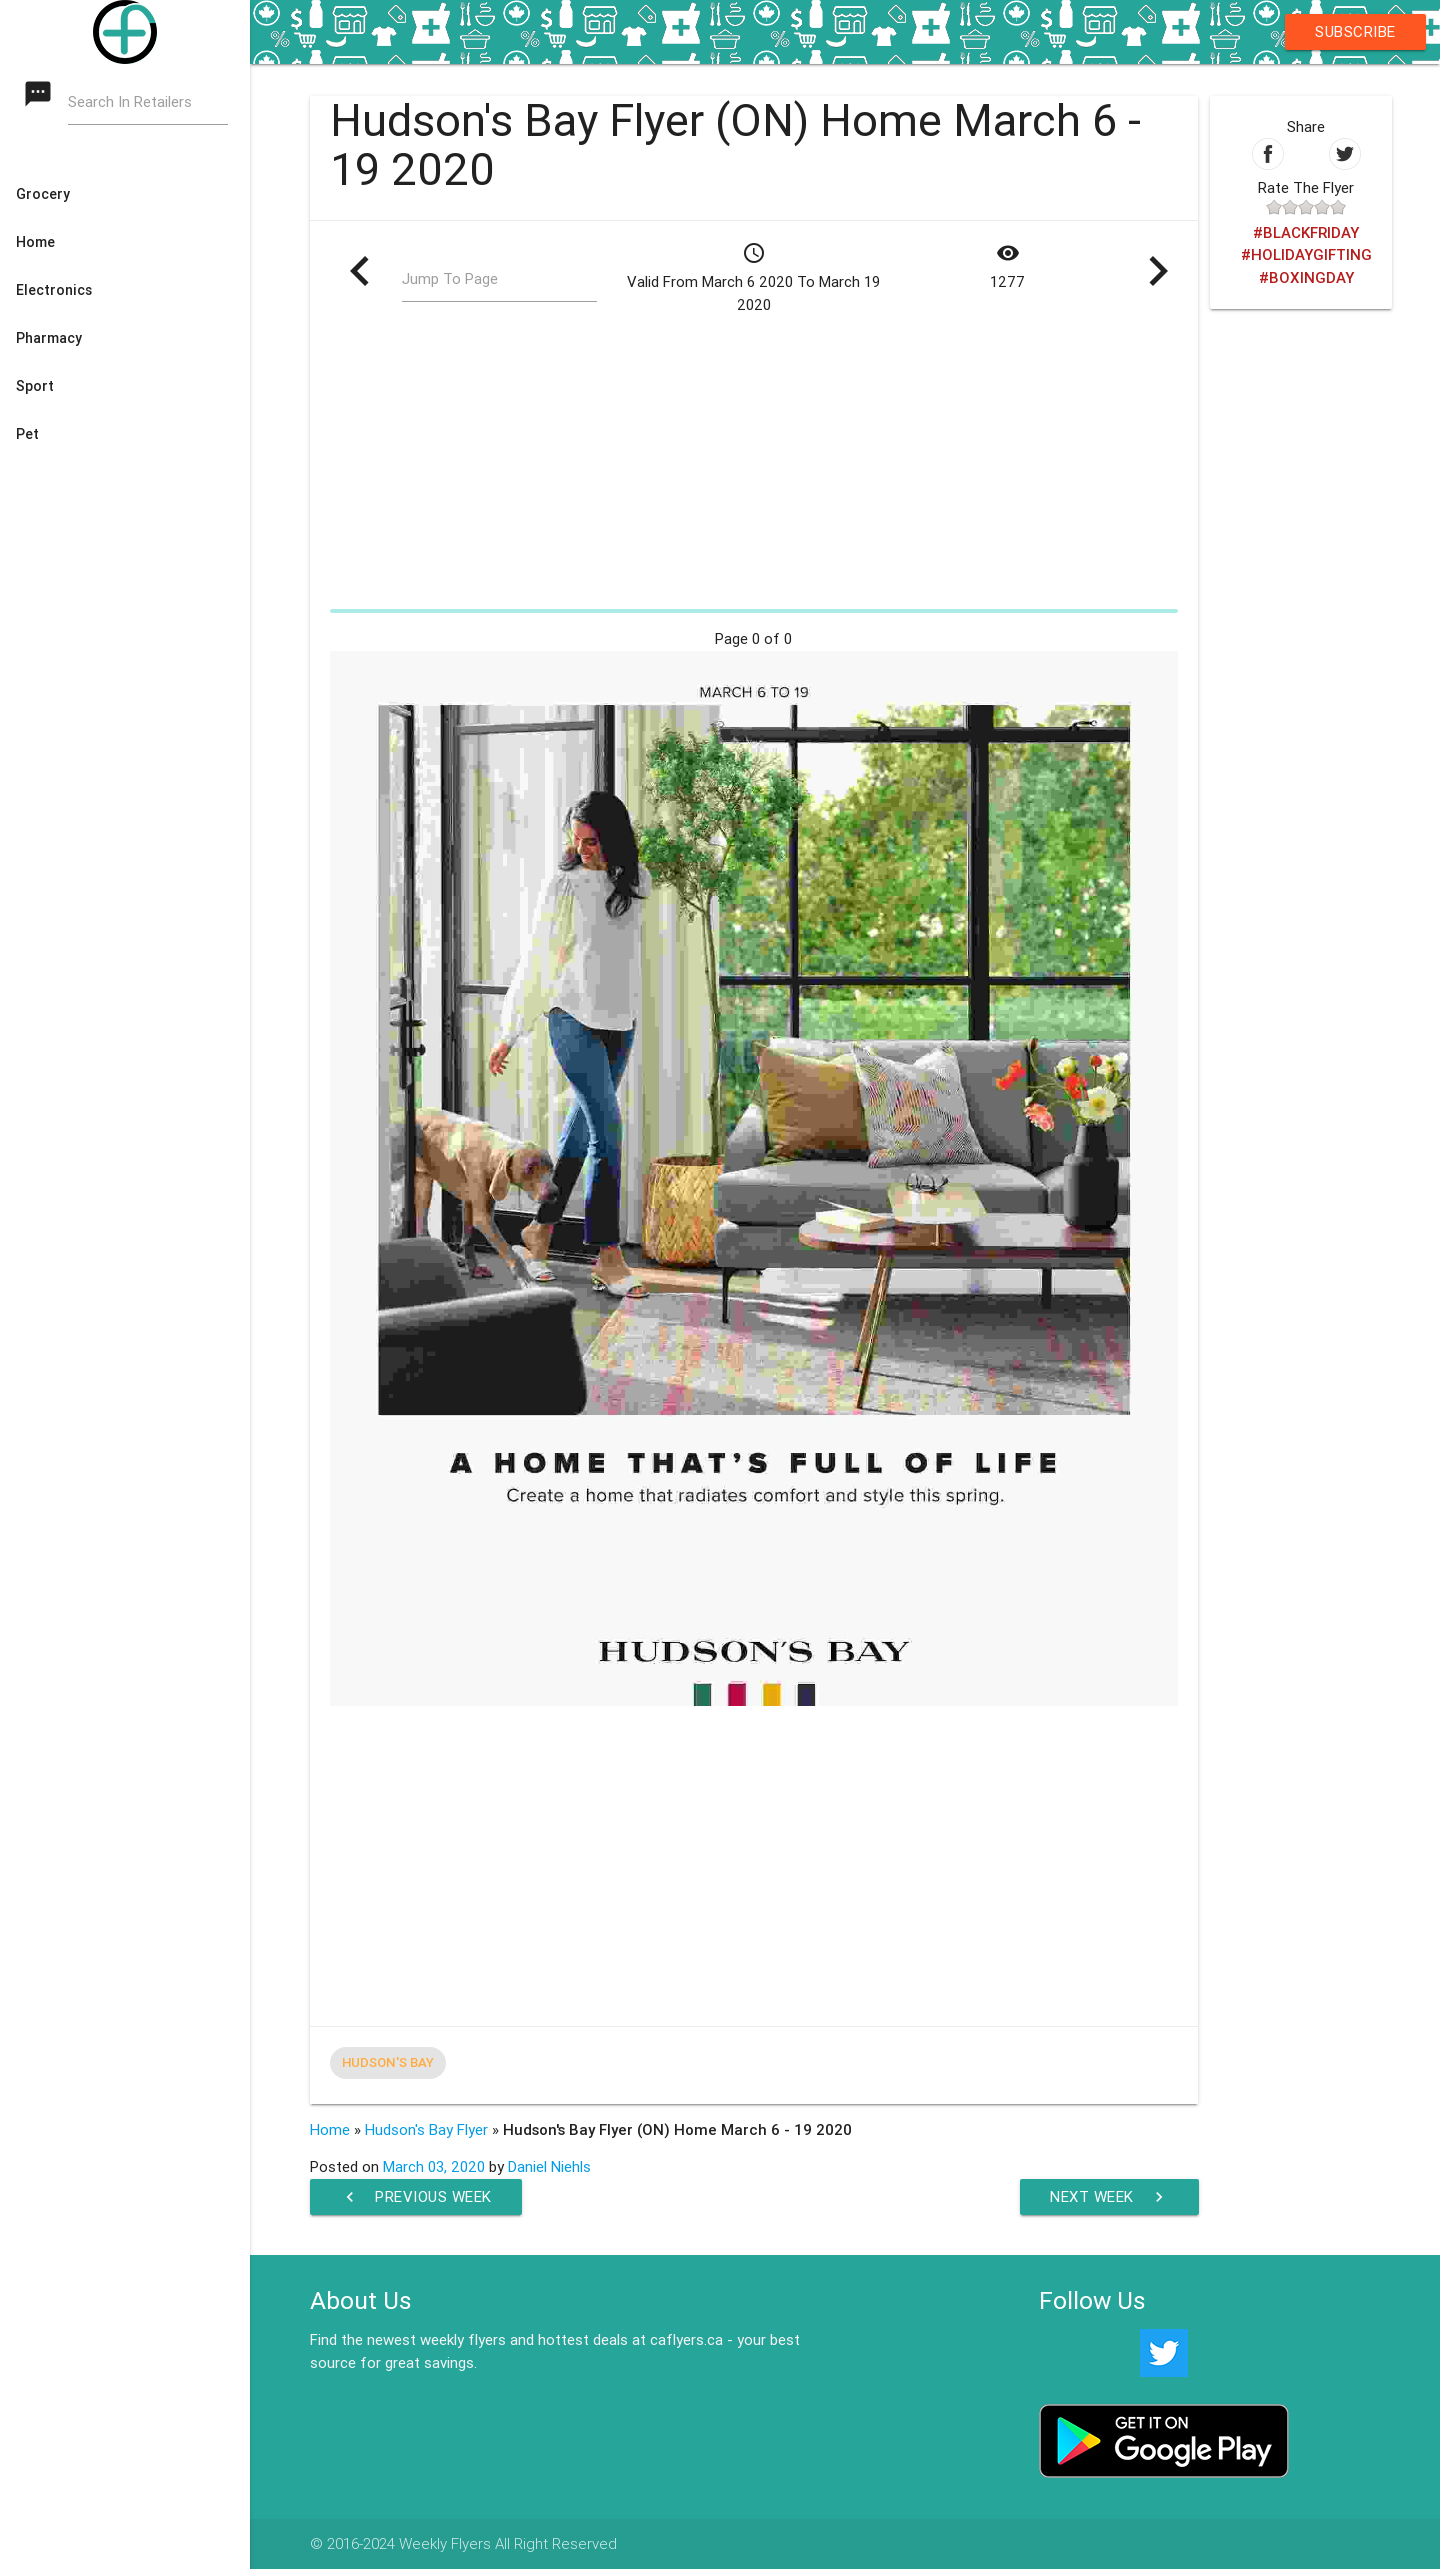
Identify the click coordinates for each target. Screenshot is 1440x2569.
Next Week (1109, 2197)
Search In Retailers (130, 101)
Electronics (54, 290)
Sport (35, 386)
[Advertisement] (754, 462)
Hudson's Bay (388, 2062)
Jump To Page (450, 278)
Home (35, 242)
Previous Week (416, 2197)
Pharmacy (49, 338)
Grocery (43, 194)
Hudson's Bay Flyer (426, 2129)
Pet (27, 434)
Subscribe (1355, 31)
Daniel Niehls (549, 2166)
